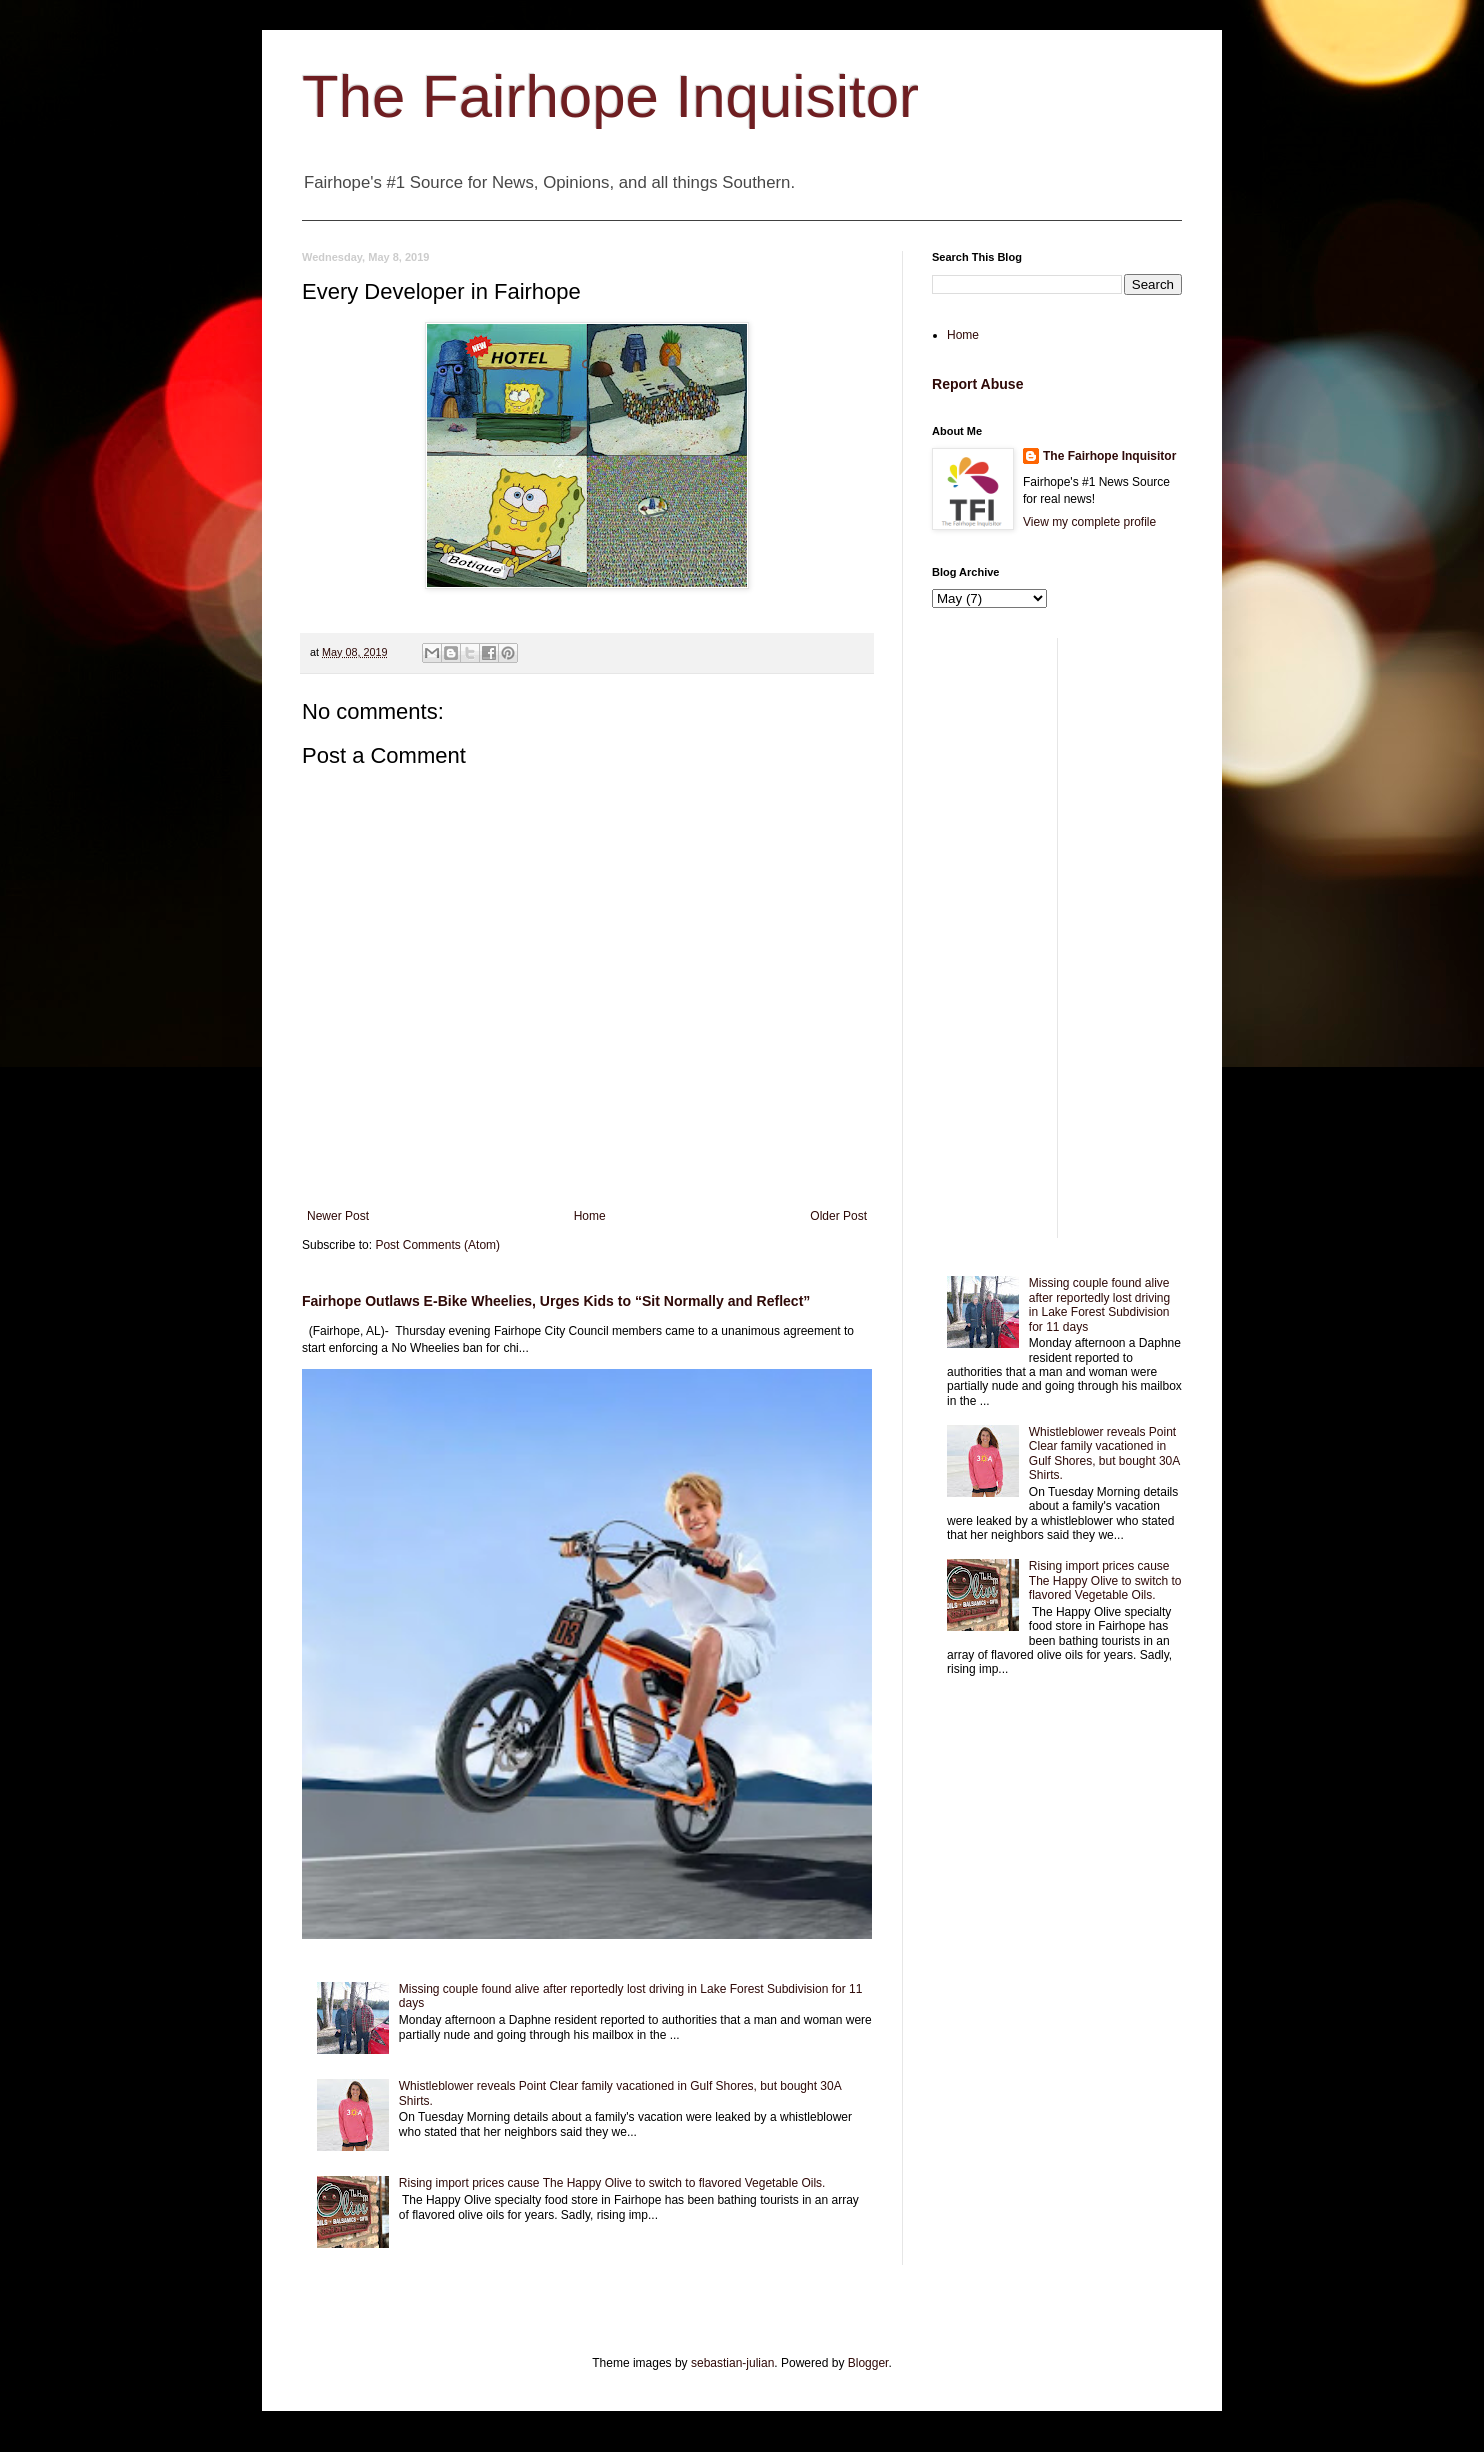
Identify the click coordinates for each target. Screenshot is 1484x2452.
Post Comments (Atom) (437, 1245)
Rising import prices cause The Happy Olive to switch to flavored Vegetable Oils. (612, 2183)
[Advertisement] (1057, 938)
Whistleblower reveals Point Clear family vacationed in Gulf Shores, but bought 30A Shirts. (1104, 1453)
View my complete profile (1089, 522)
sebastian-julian (732, 2363)
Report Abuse (977, 384)
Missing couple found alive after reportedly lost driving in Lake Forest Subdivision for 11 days (1099, 1304)
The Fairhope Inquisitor (610, 96)
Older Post (838, 1216)
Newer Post (338, 1216)
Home (590, 1216)
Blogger (868, 2363)
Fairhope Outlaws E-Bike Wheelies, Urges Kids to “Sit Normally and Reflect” (556, 1301)
